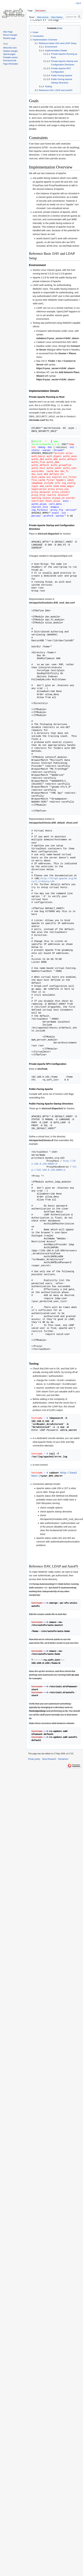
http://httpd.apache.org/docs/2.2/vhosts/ (54, 880)
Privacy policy (34, 1759)
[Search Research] (73, 16)
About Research (49, 1759)
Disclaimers (63, 1759)
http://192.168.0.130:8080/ (53, 1162)
